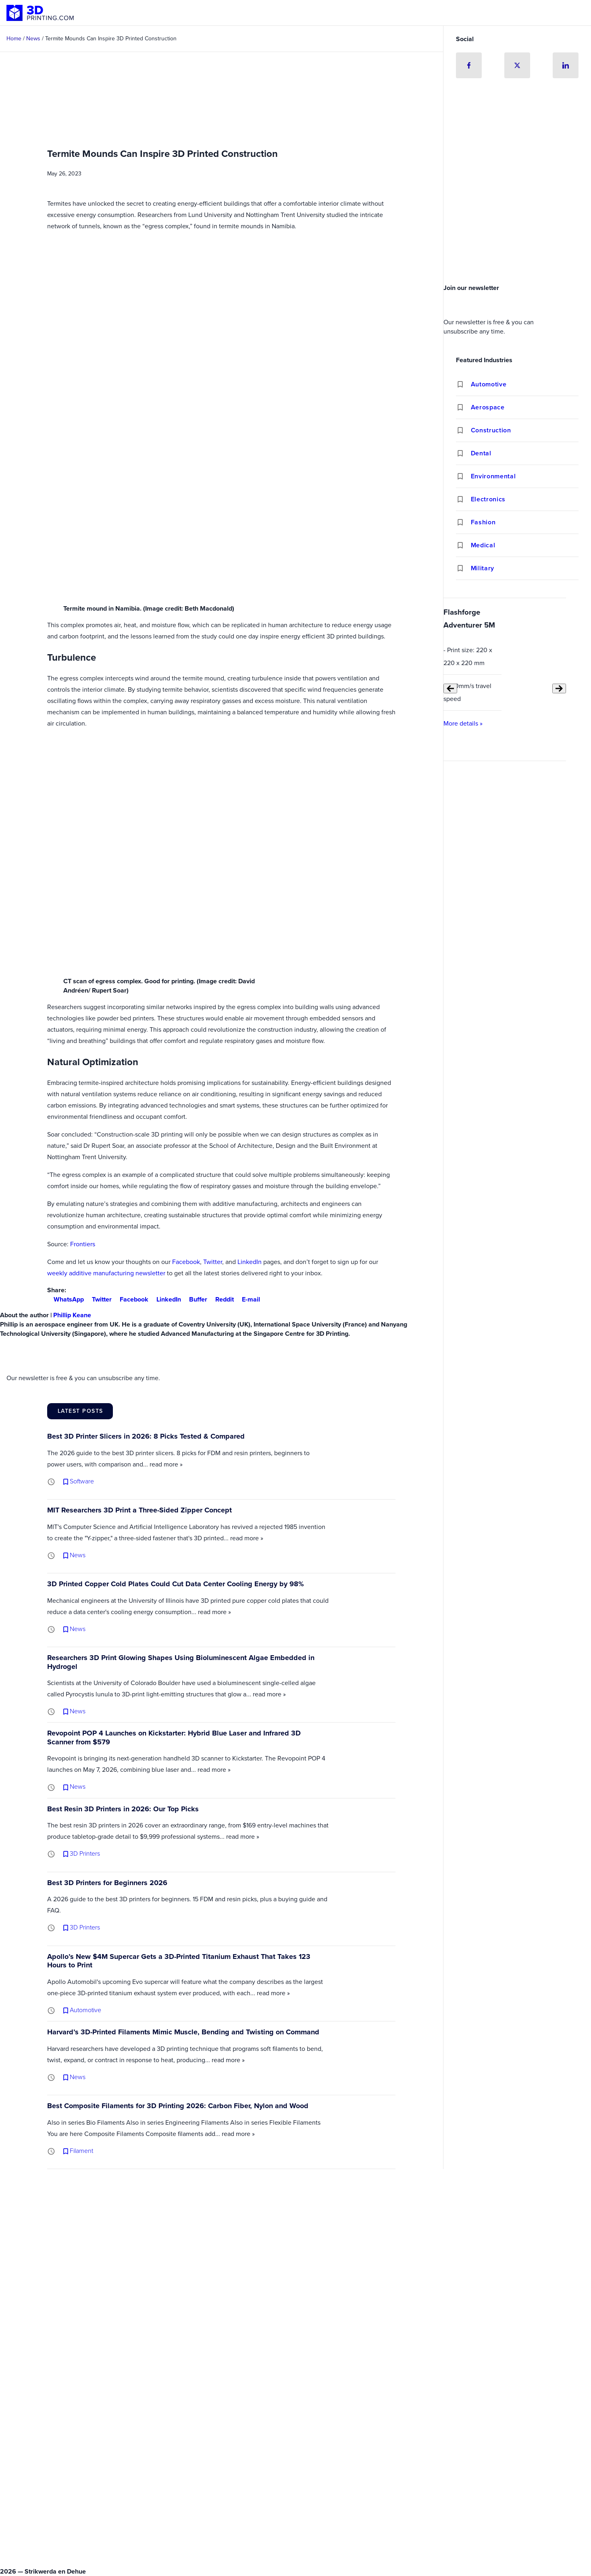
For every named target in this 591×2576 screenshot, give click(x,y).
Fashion (483, 522)
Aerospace (488, 407)
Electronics (488, 499)
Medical (483, 545)
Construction (491, 430)
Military (482, 568)
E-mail (247, 1299)
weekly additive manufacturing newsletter (106, 1273)
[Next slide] (559, 688)
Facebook (186, 1261)
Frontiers (82, 1244)
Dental (481, 453)
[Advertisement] (517, 219)
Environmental (493, 476)
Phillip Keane (72, 1315)
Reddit (221, 1299)
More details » (463, 723)
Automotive (488, 384)
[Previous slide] (450, 688)
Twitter (212, 1261)
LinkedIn (249, 1261)
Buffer (195, 1299)
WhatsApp (65, 1299)
